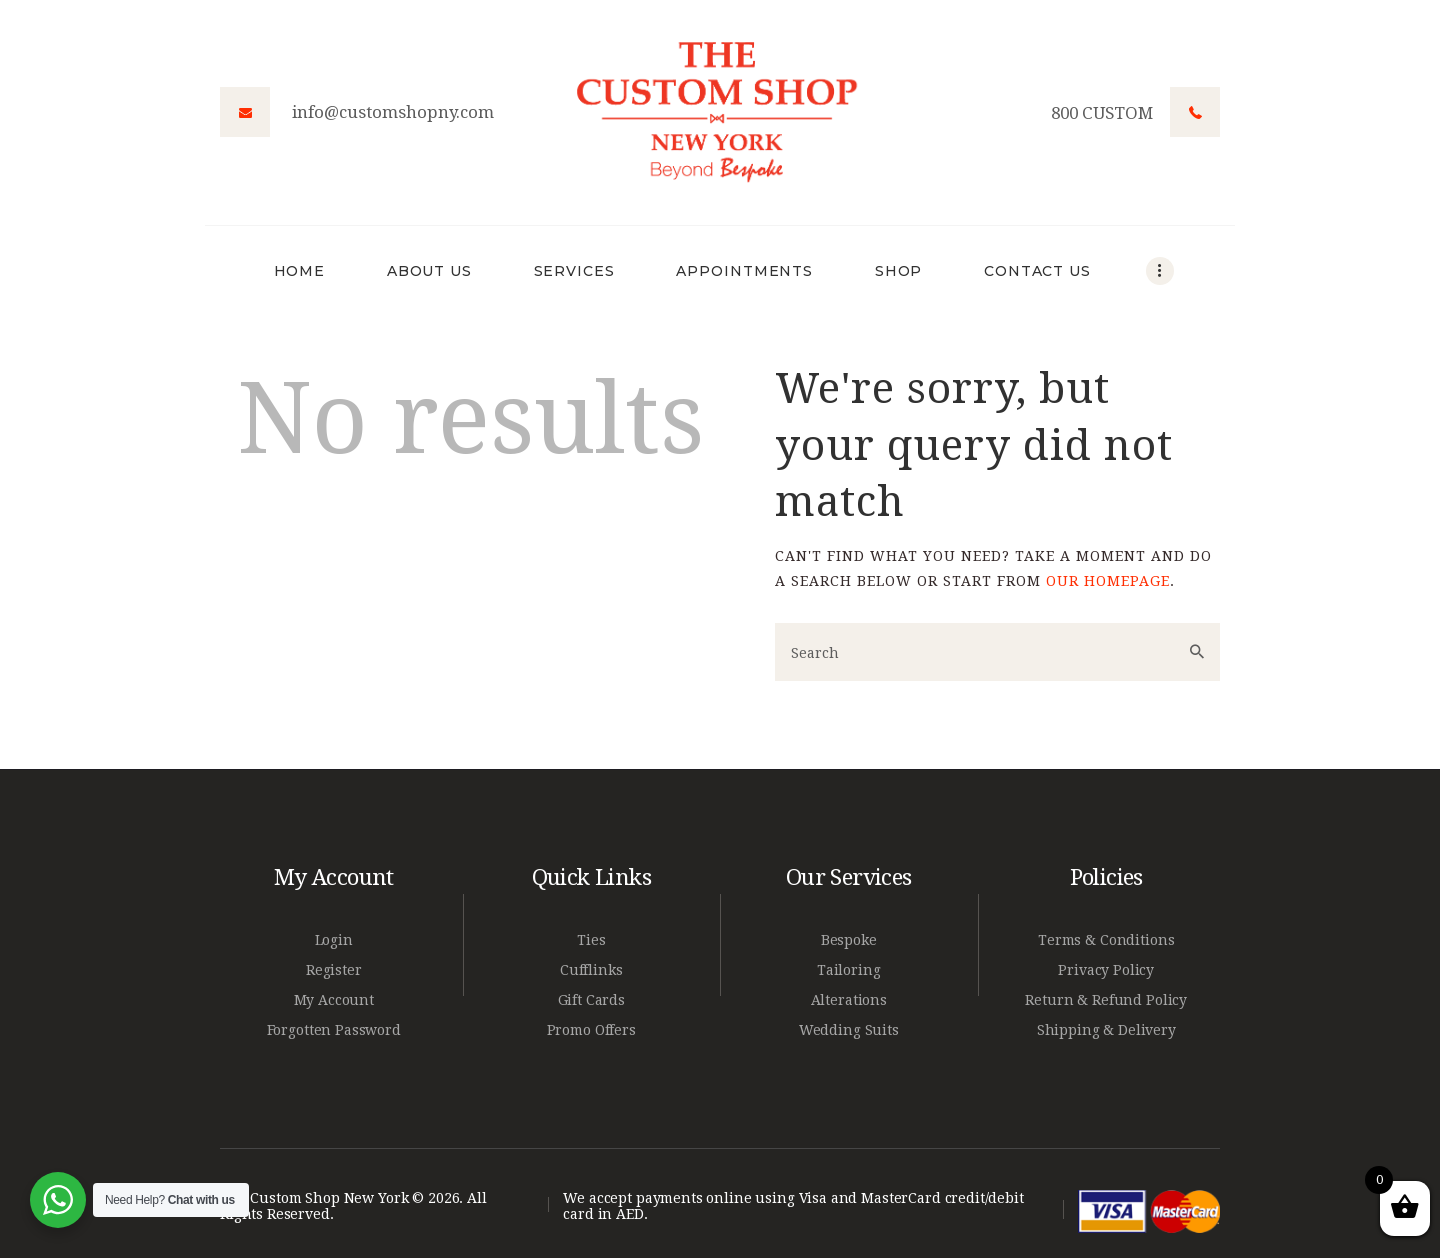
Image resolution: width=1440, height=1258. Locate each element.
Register (334, 970)
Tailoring (849, 970)
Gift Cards (592, 1000)
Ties (591, 940)
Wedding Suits (849, 1030)
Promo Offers (591, 1030)
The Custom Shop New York (314, 1198)
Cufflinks (591, 970)
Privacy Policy (1106, 970)
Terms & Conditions (1106, 940)
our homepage (1108, 581)
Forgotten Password (334, 1030)
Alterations (849, 1000)
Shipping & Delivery (1106, 1030)
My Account (334, 1000)
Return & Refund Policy (1106, 1000)
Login (334, 940)
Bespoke (849, 940)
